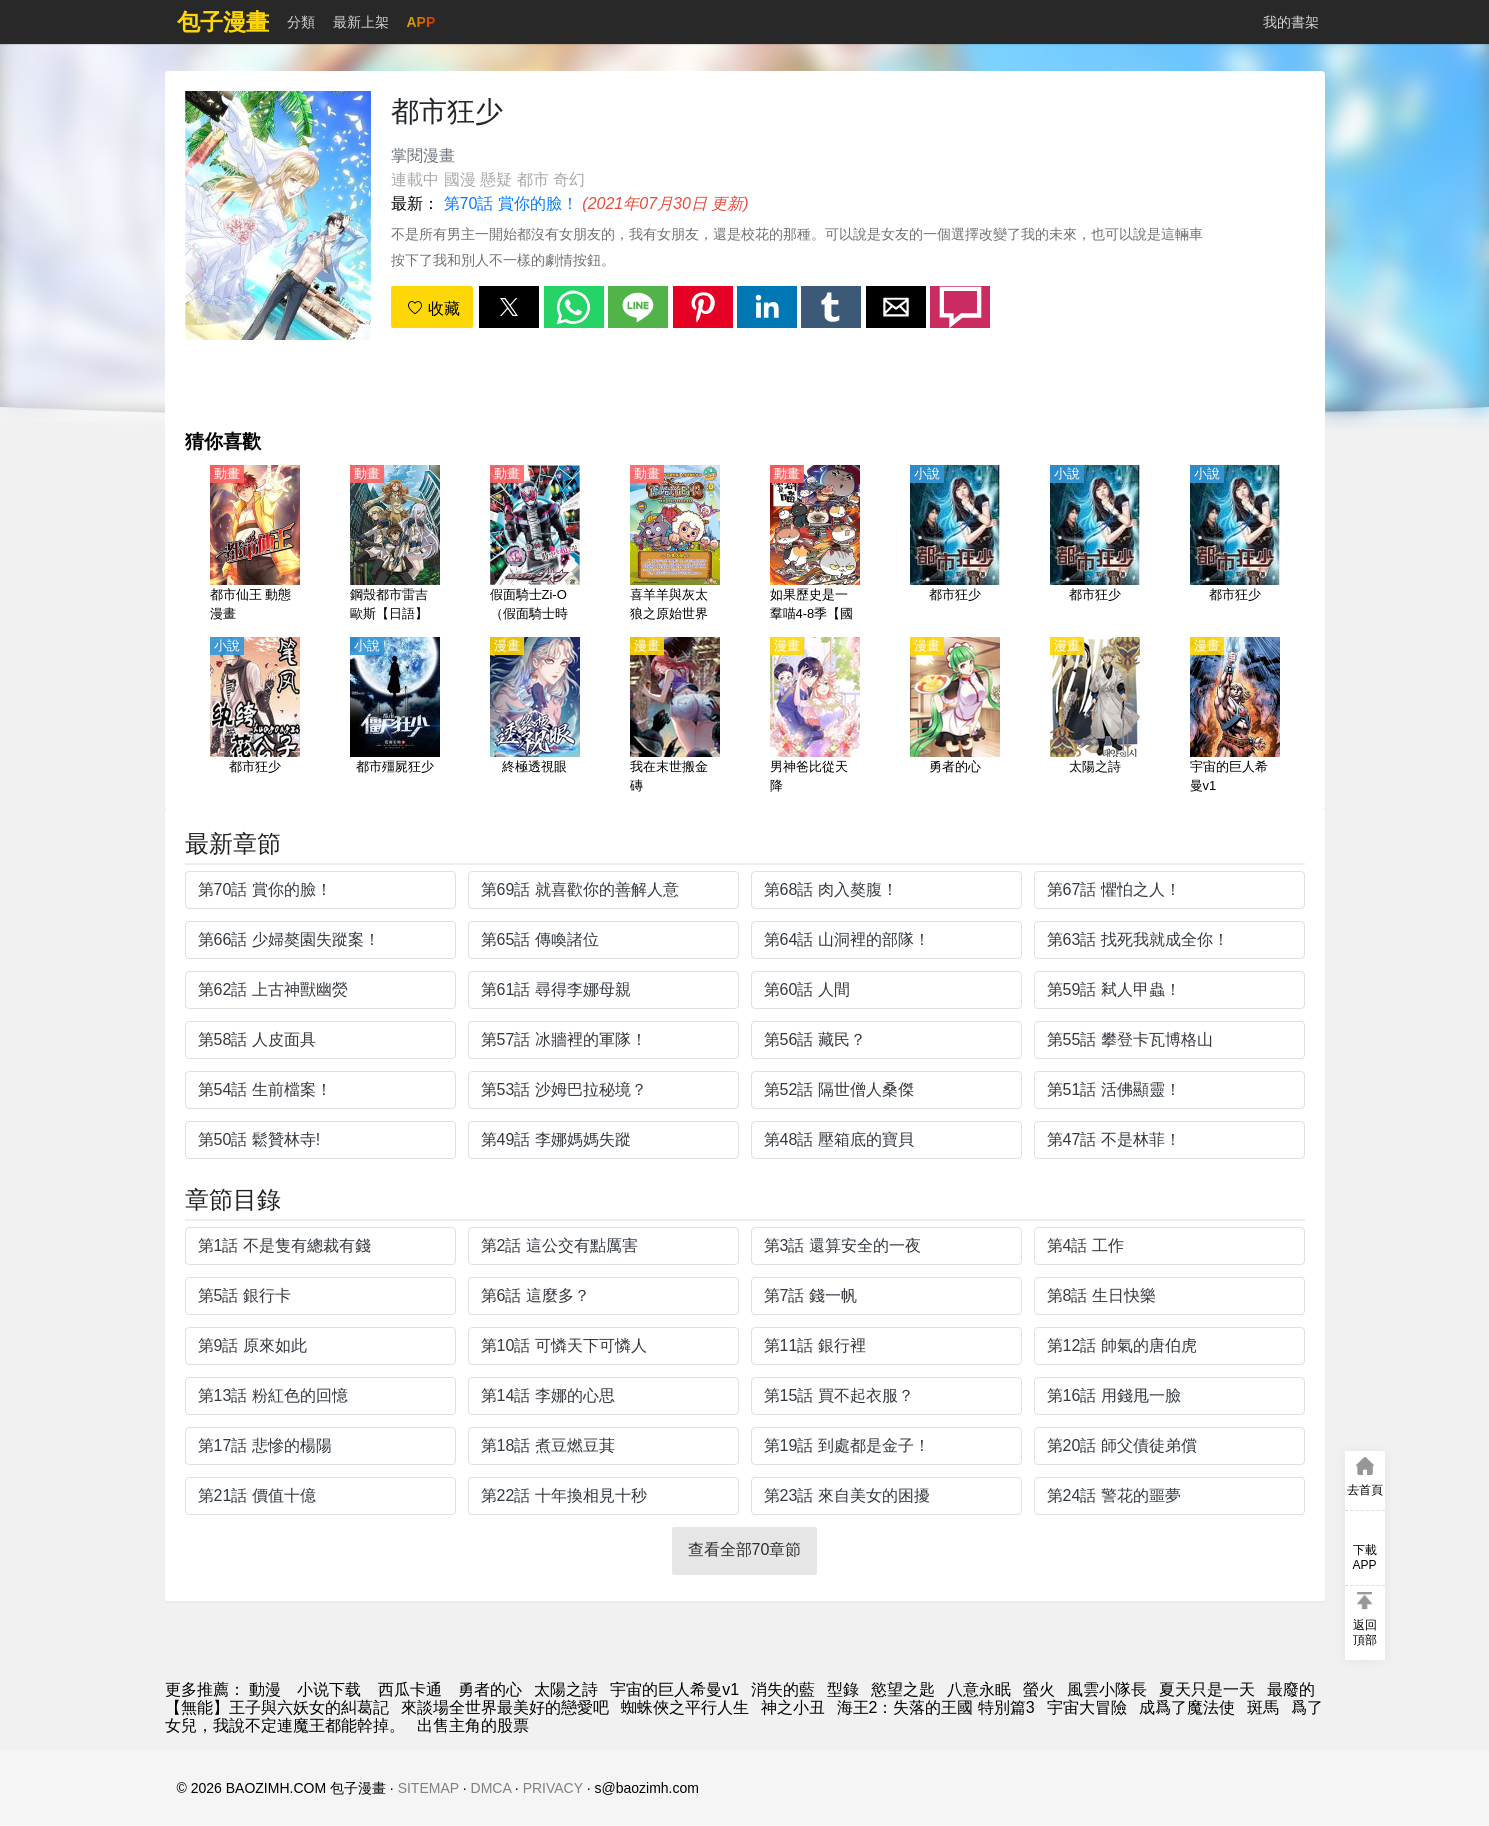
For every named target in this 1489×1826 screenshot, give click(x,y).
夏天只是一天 (1207, 1689)
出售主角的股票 (473, 1725)
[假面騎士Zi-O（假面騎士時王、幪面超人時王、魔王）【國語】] (535, 545)
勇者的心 (490, 1689)
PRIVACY (553, 1788)
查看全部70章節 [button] (745, 1549)
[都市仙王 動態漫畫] (255, 545)
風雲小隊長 (1107, 1689)
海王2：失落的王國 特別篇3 (936, 1707)
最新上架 (361, 22)
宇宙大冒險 (1087, 1707)
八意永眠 (979, 1689)
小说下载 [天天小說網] (329, 1689)
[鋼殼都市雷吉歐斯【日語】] (395, 545)
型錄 (843, 1689)
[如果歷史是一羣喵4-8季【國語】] (815, 545)
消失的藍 (783, 1689)
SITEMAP (428, 1788)
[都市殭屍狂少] (395, 717)
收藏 (433, 308)
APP (421, 22)
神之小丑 (793, 1707)
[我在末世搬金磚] (675, 717)
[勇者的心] (955, 717)
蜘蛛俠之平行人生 (685, 1707)
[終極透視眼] (535, 717)
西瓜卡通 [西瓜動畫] (410, 1689)
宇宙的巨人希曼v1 (674, 1689)
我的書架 (1291, 22)
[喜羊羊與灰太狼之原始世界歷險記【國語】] (675, 545)
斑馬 (1263, 1707)
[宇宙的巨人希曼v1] (1235, 717)
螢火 (1039, 1689)
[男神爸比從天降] (815, 717)
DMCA (491, 1788)
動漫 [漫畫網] (265, 1689)
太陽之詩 (566, 1689)
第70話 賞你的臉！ (511, 203)
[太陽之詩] (1095, 717)
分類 (301, 22)
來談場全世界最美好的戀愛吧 (505, 1707)
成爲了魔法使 (1187, 1707)
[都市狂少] (955, 545)
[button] (509, 307)
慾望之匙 (903, 1689)
